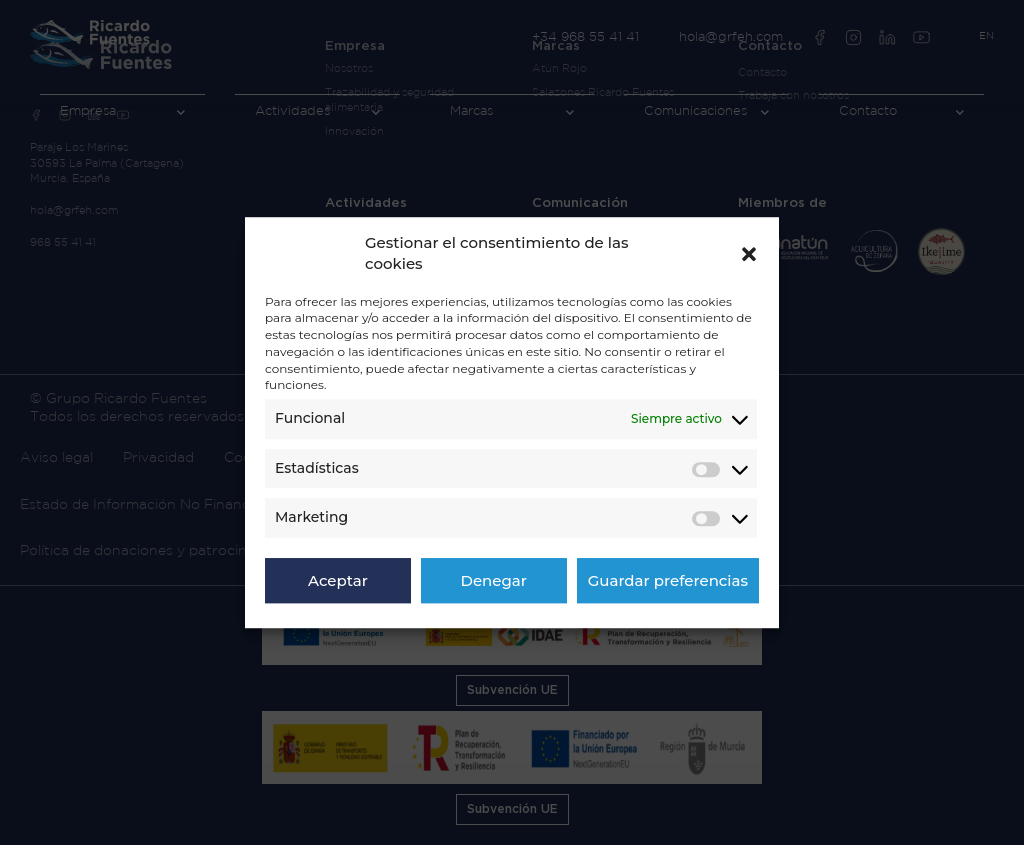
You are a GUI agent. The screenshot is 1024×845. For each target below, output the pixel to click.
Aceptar (338, 580)
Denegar (494, 580)
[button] (749, 253)
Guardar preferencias (668, 580)
